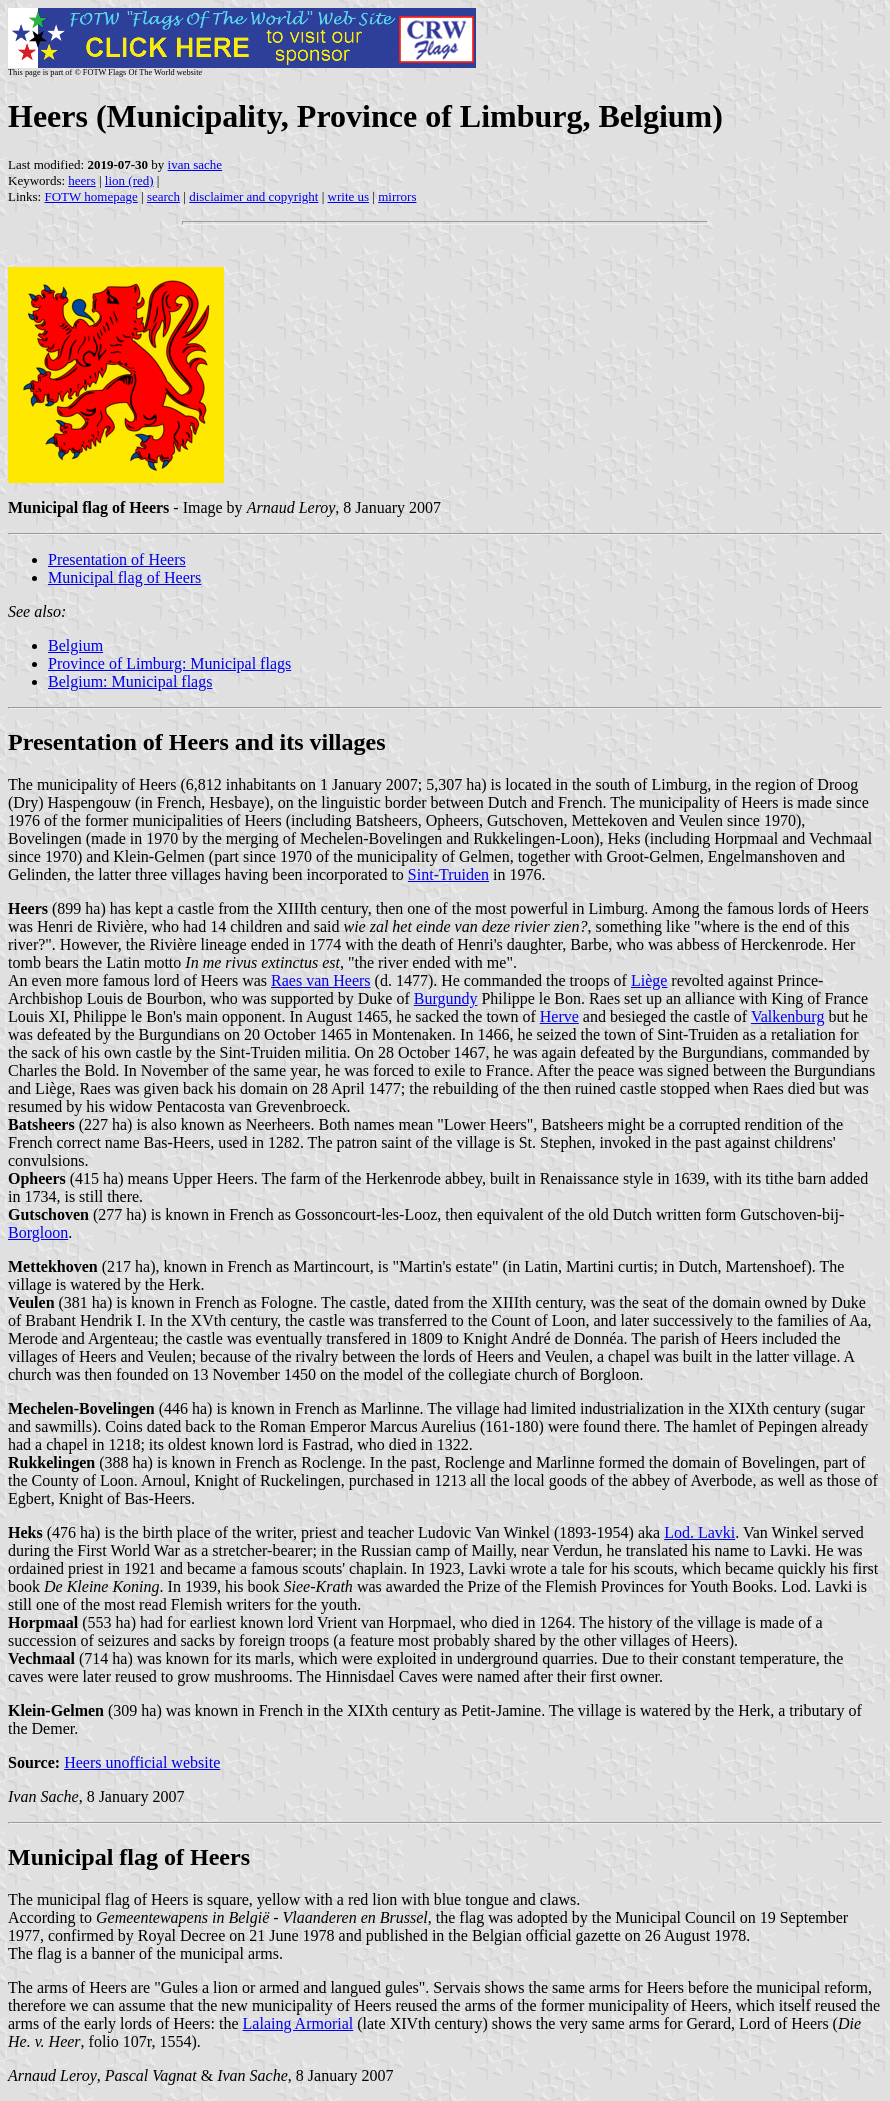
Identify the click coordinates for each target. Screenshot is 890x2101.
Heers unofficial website (142, 1762)
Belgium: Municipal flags (130, 681)
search (163, 196)
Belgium (75, 645)
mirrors (397, 196)
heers (81, 180)
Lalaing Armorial (298, 2023)
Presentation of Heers (117, 559)
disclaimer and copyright (253, 196)
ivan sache (195, 164)
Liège (649, 980)
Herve (559, 1016)
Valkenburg (787, 1016)
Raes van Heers (321, 980)
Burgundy (446, 998)
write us (349, 196)
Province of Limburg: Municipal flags (169, 663)
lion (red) (129, 180)
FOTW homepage (90, 196)
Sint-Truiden (448, 874)
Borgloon (38, 1232)
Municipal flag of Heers (124, 577)
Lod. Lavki (699, 1532)
